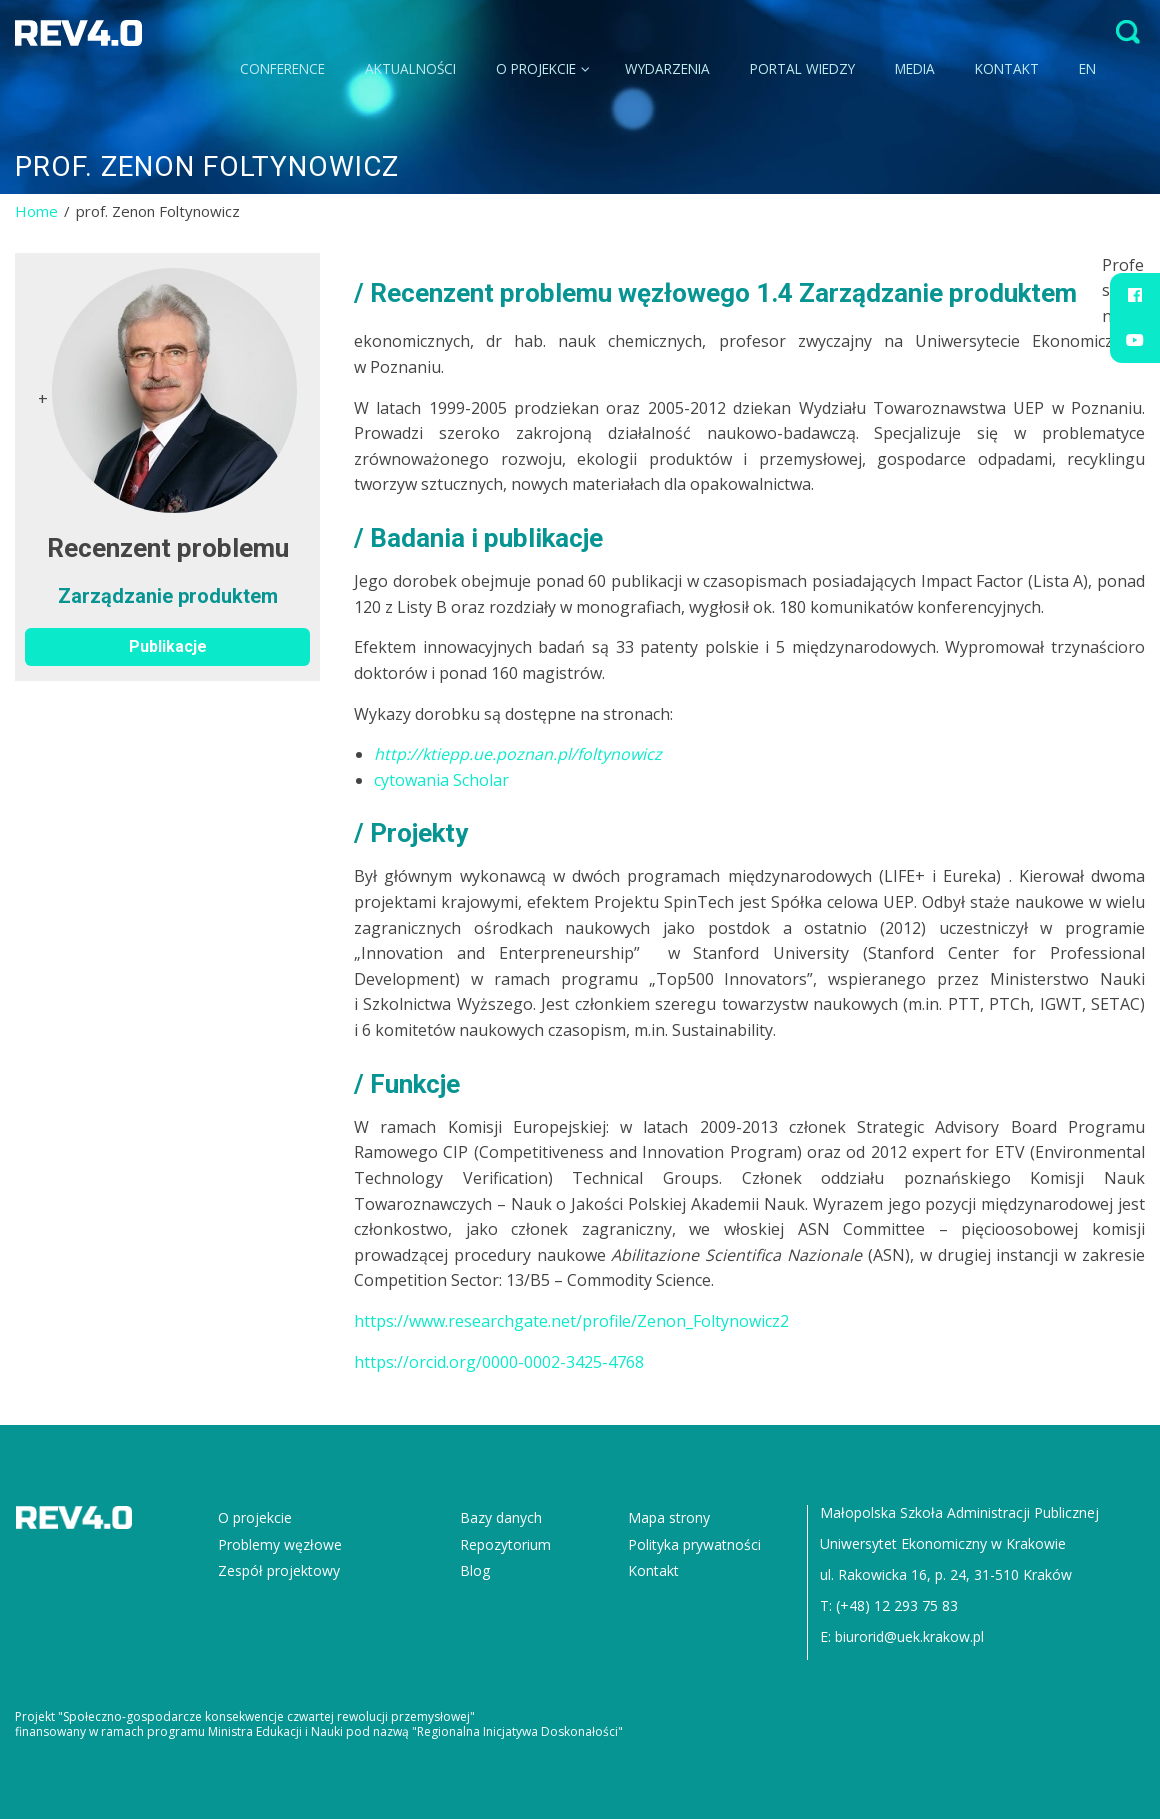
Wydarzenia (667, 68)
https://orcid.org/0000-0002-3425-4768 (499, 1362)
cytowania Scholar (441, 780)
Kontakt (1007, 68)
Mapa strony (669, 1517)
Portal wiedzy (802, 68)
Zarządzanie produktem (168, 596)
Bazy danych (501, 1517)
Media (915, 68)
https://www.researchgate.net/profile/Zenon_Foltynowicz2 (571, 1321)
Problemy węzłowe (280, 1544)
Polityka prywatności (694, 1544)
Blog (475, 1570)
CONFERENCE (282, 68)
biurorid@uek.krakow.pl (909, 1636)
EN (1087, 68)
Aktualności (410, 68)
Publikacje (168, 646)
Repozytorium (505, 1544)
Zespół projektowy (279, 1570)
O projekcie (543, 68)
